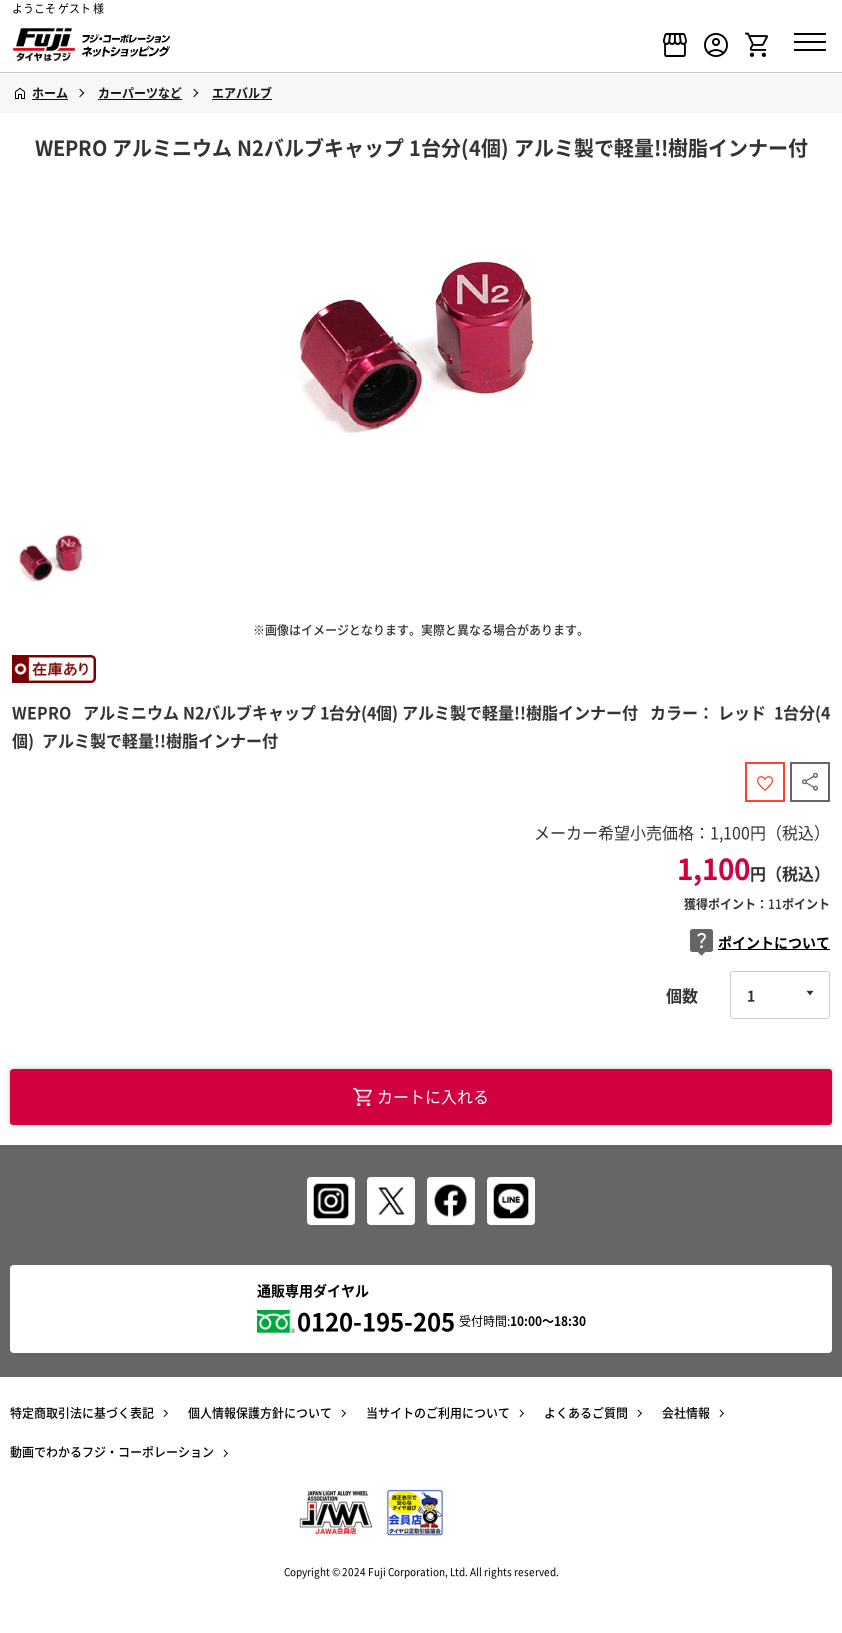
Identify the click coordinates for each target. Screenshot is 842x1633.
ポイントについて (760, 942)
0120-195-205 (376, 1321)
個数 (682, 995)
